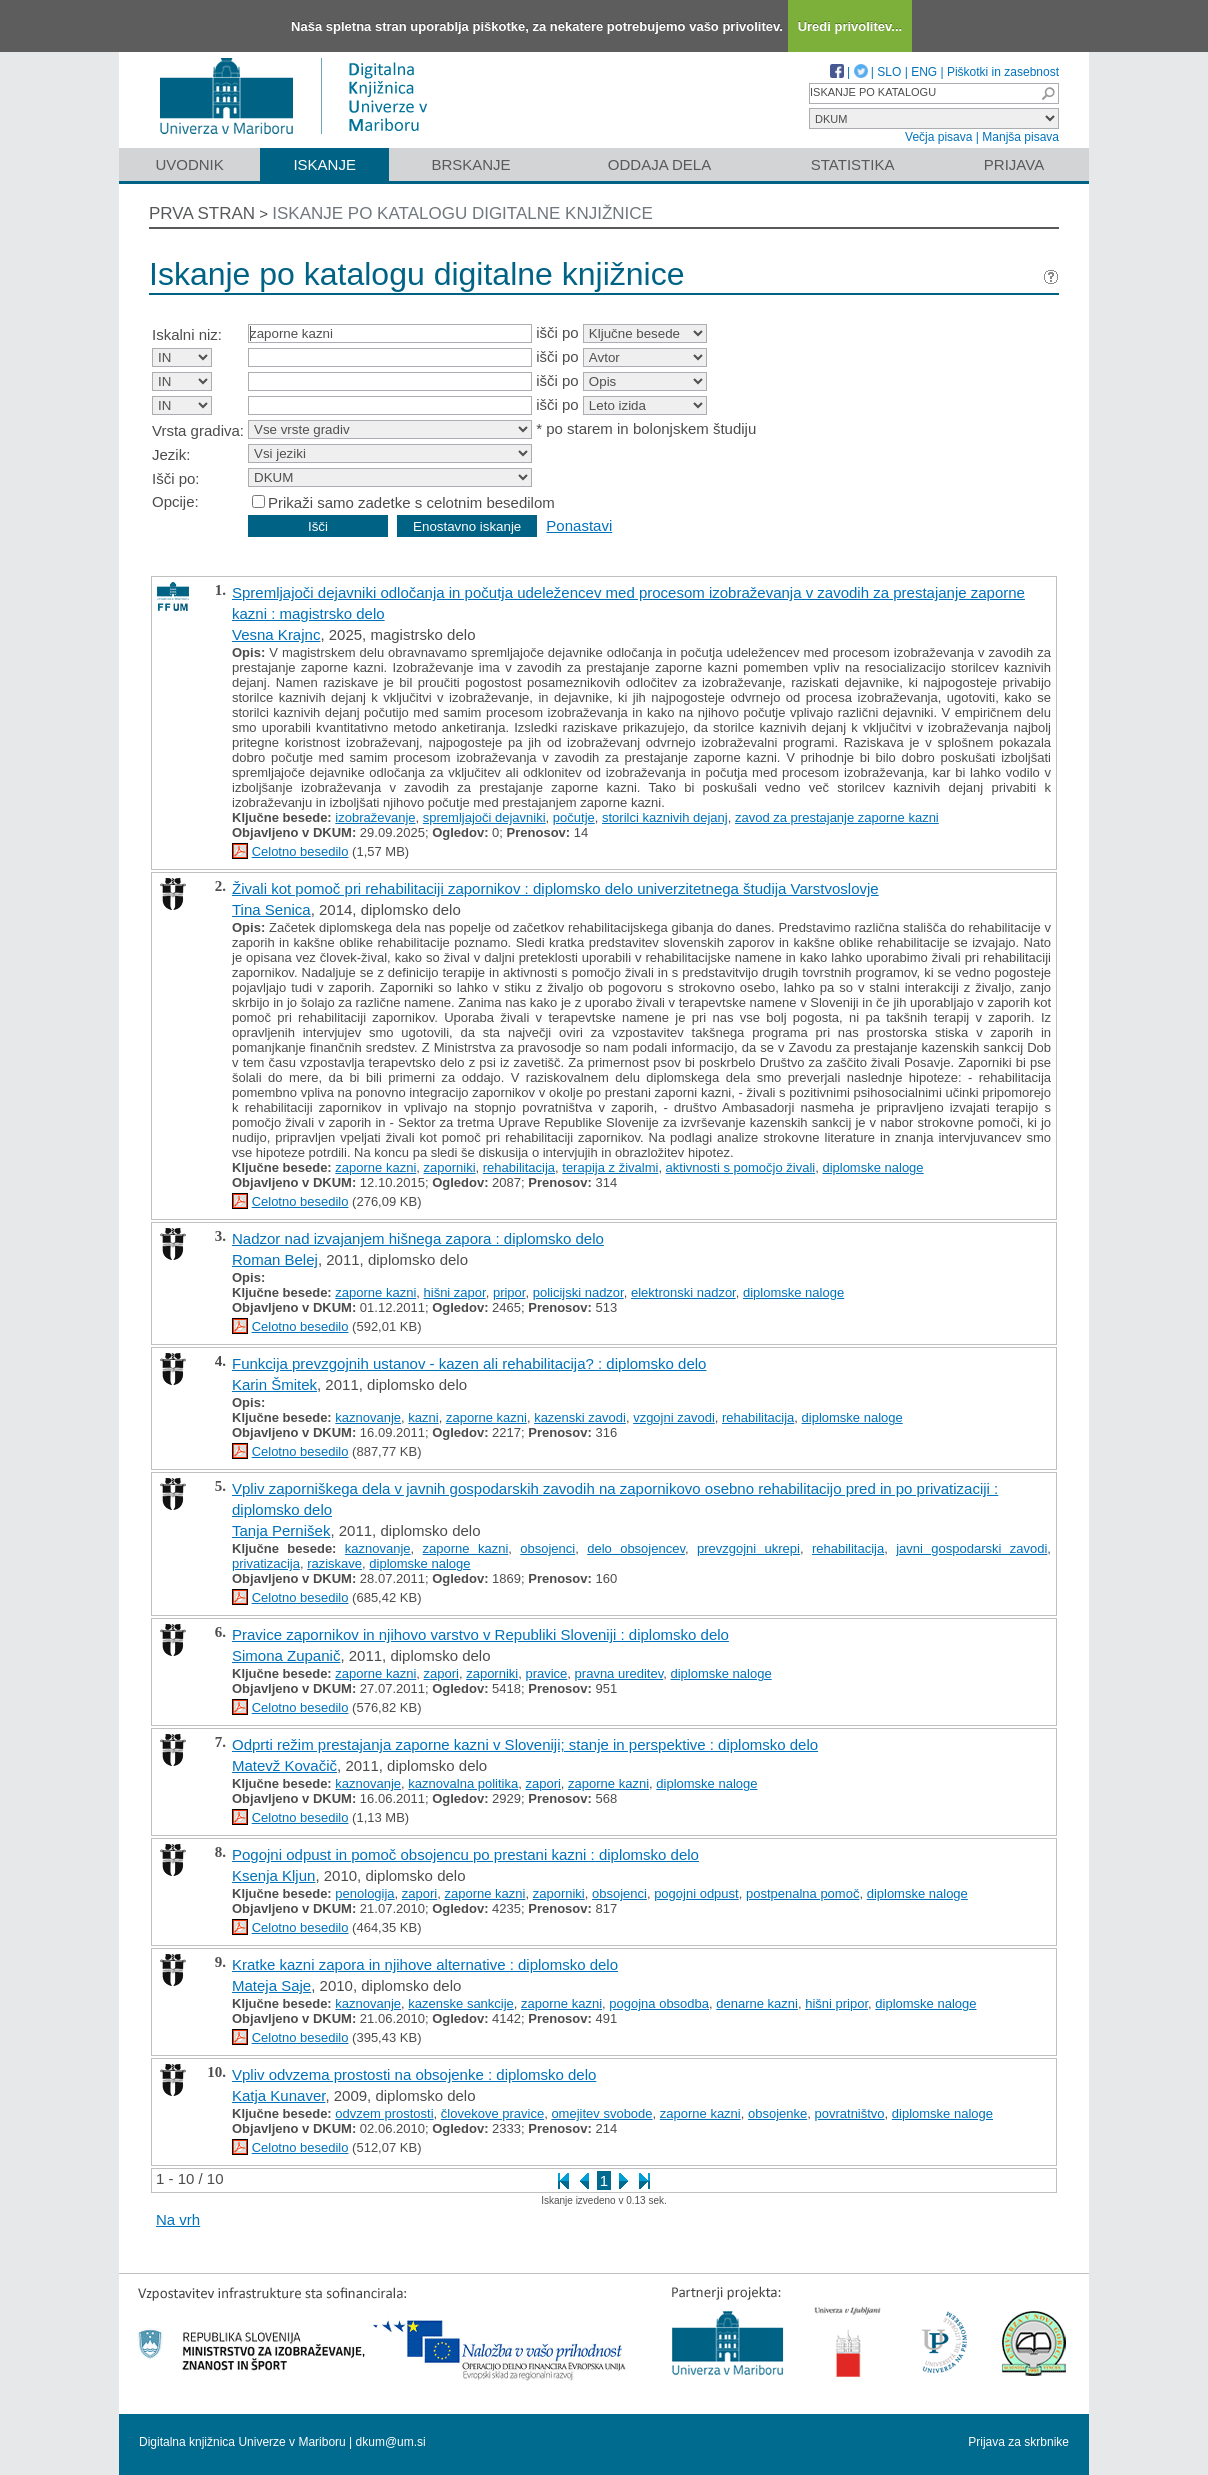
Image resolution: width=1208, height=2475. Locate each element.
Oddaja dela (659, 164)
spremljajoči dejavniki (484, 817)
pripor (509, 1292)
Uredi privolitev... (850, 26)
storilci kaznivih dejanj (665, 817)
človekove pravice (492, 2113)
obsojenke (777, 2113)
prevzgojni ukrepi (748, 1548)
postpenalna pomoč (802, 1893)
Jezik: (171, 454)
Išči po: (176, 478)
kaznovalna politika (463, 1783)
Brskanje (470, 164)
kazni (423, 1417)
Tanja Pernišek (281, 1530)
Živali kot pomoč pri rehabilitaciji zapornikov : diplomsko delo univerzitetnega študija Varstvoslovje (555, 888)
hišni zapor (455, 1292)
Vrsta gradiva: (198, 430)
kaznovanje (368, 1417)
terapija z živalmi (610, 1167)
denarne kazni (757, 2003)
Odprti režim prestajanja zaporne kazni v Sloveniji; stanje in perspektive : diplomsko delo (525, 1744)
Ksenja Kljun (273, 1875)
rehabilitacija (519, 1167)
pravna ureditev (619, 1673)
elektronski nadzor (683, 1292)
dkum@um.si (391, 2442)
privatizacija (266, 1563)
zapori (441, 1673)
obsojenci (547, 1548)
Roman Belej (275, 1259)
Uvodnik (189, 164)
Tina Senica (271, 909)
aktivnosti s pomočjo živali (741, 1167)
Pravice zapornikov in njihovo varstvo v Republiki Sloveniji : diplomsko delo (480, 1634)
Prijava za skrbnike (1018, 2442)
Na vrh (178, 2219)
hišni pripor (836, 2003)
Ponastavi (579, 525)
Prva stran (202, 213)
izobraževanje (375, 817)
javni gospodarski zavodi (971, 1548)
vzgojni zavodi (674, 1417)
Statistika (853, 164)
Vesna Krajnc (276, 634)
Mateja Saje (271, 1985)
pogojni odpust (696, 1893)
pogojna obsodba (659, 2003)
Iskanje (324, 164)
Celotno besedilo (300, 851)
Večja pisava (938, 137)
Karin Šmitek (274, 1384)
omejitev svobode (601, 2113)
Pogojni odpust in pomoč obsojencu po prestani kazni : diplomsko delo (465, 1854)
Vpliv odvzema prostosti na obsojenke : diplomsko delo (414, 2074)
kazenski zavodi (580, 1417)
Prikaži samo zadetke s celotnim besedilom (411, 502)
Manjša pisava (1020, 137)
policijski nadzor (578, 1292)
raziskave (334, 1563)
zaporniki (450, 1167)
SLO (889, 72)
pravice (546, 1673)
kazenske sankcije (461, 2003)
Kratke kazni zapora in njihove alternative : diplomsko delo (425, 1964)
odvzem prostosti (384, 2113)
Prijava (1014, 164)
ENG (924, 72)
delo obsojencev (636, 1548)
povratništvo (850, 2113)
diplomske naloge (872, 1167)
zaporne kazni (375, 1167)
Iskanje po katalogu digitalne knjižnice (462, 213)
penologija (364, 1893)
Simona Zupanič (286, 1655)
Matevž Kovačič (284, 1765)
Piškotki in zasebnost (1003, 72)
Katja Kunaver (278, 2095)
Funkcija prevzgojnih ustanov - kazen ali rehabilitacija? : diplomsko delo (469, 1363)
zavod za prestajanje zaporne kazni (837, 817)
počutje (574, 817)
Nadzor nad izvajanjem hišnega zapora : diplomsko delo (418, 1238)
